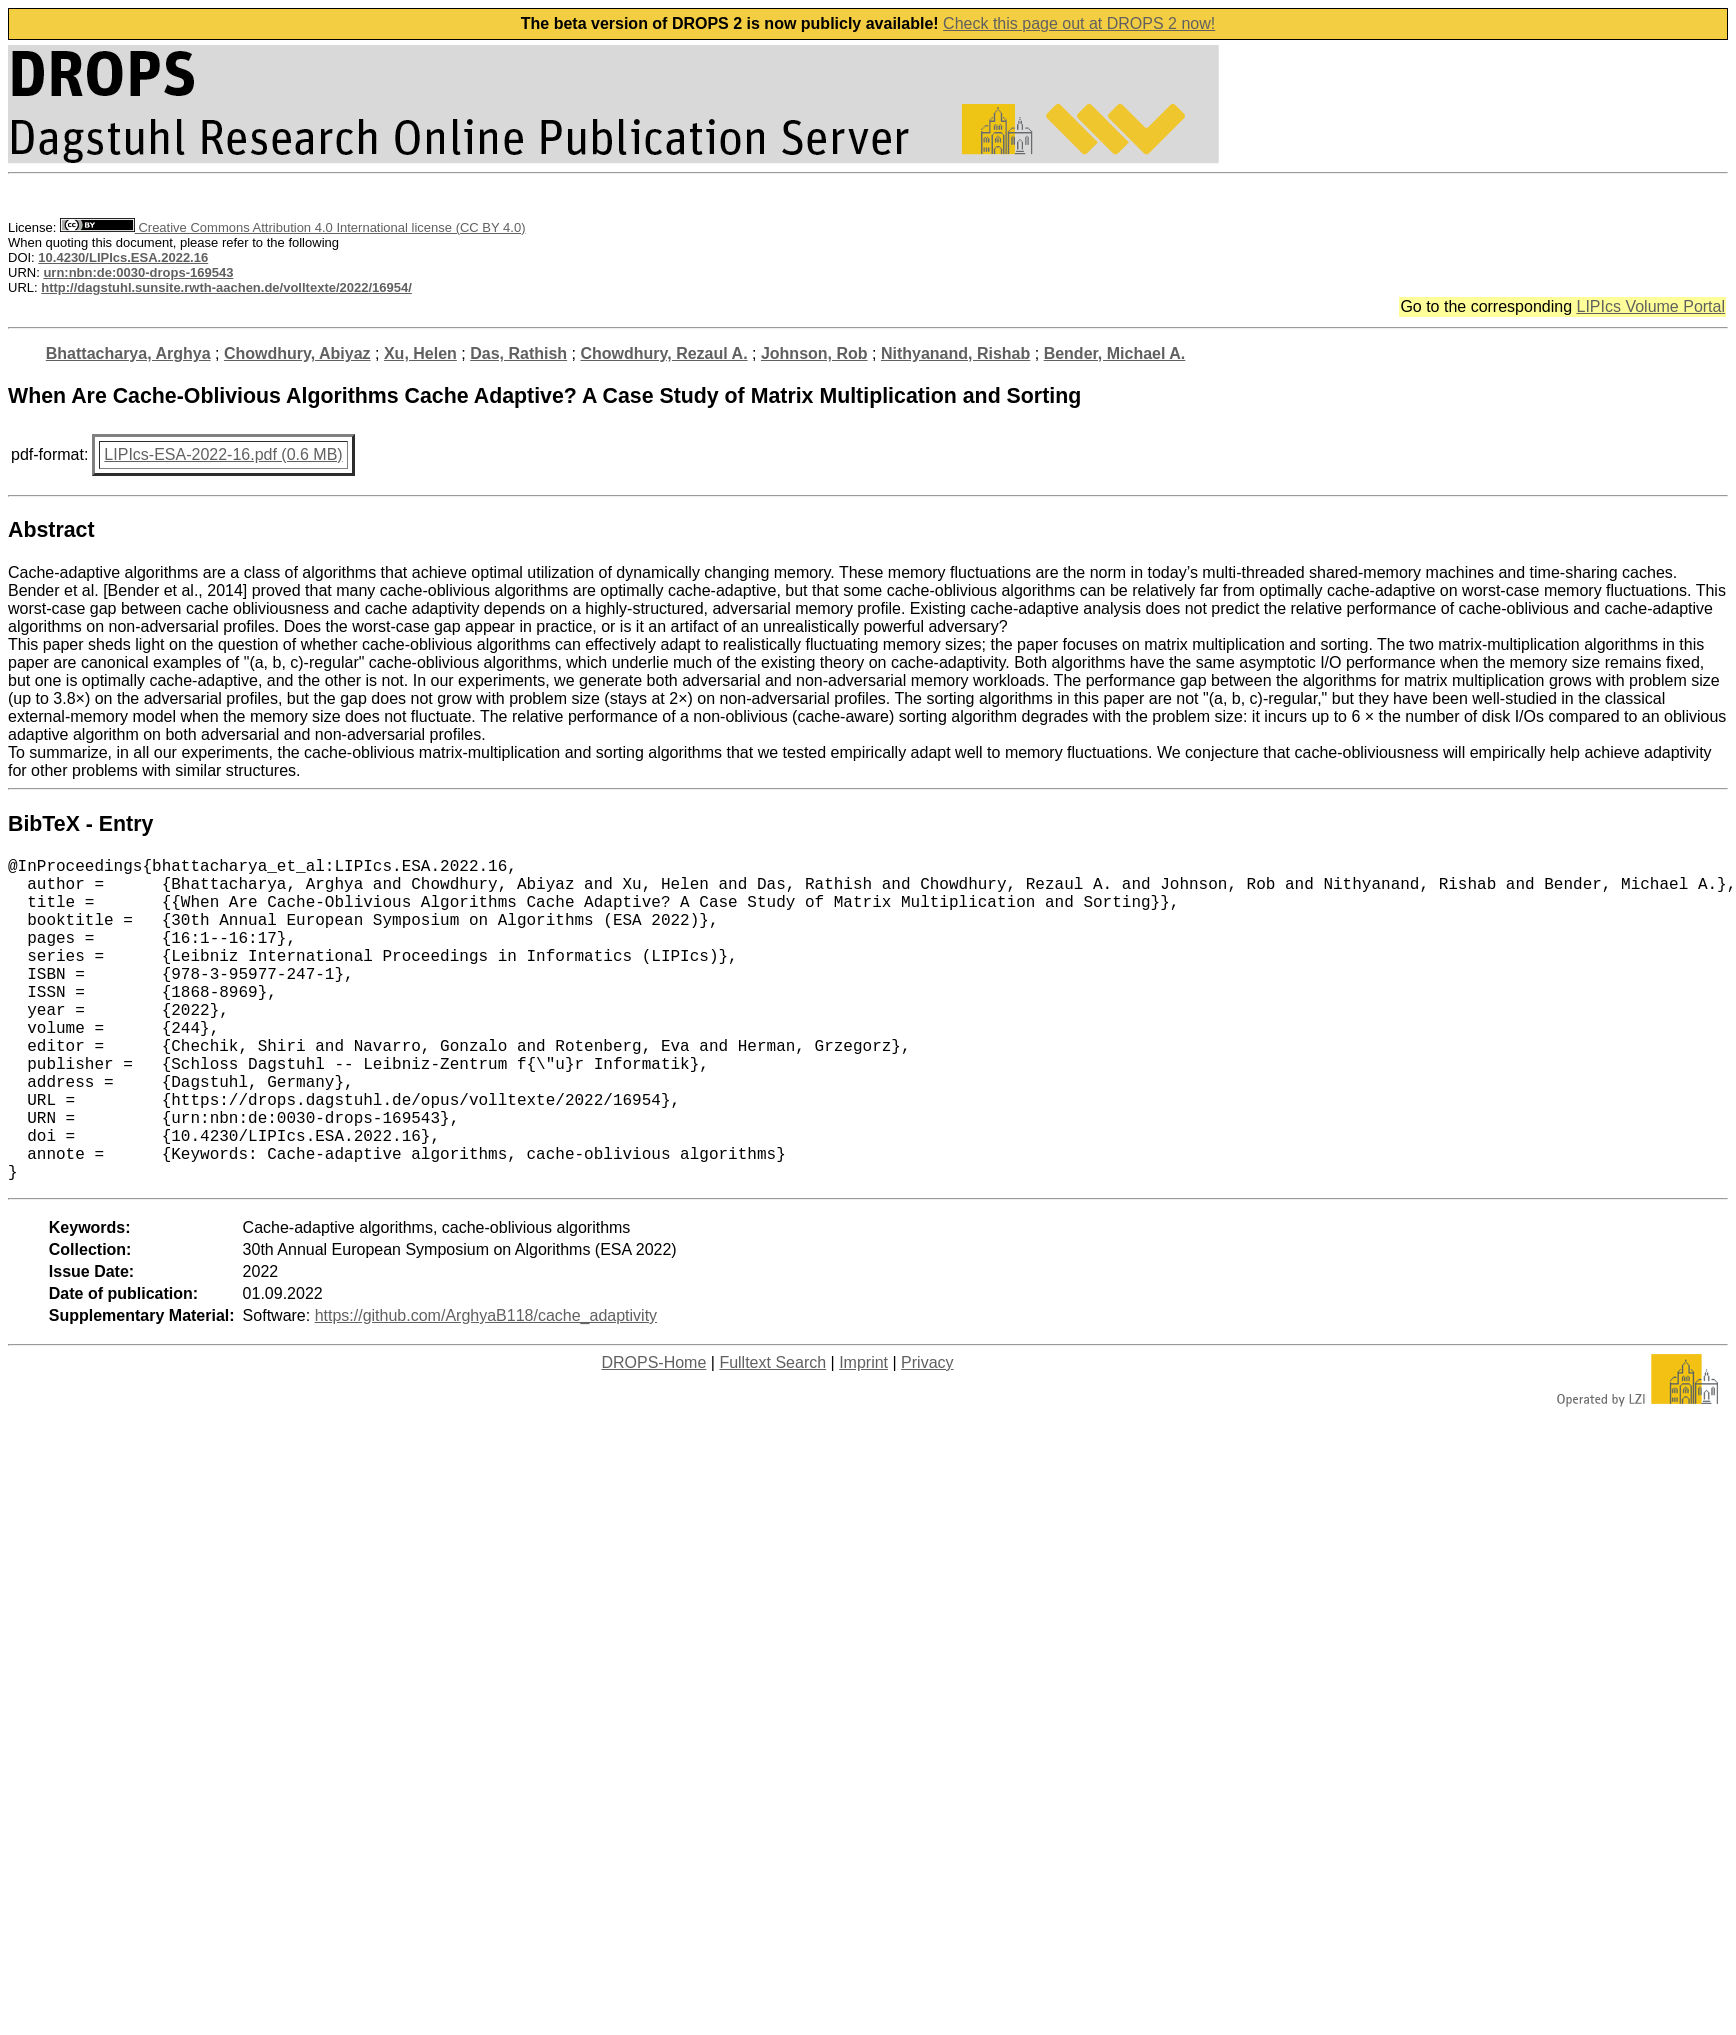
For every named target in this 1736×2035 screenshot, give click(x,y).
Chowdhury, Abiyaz (297, 353)
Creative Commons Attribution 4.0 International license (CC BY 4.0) (292, 227)
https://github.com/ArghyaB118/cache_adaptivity (486, 1387)
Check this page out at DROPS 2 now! (1079, 23)
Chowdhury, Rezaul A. (663, 353)
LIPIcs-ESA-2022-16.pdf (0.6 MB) (223, 454)
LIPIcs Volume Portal (1650, 306)
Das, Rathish (518, 353)
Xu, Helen (420, 353)
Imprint (863, 1434)
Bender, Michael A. (1115, 353)
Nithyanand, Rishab (955, 353)
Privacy (927, 1434)
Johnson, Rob (814, 353)
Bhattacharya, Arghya (128, 353)
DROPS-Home (653, 1434)
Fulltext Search (772, 1434)
